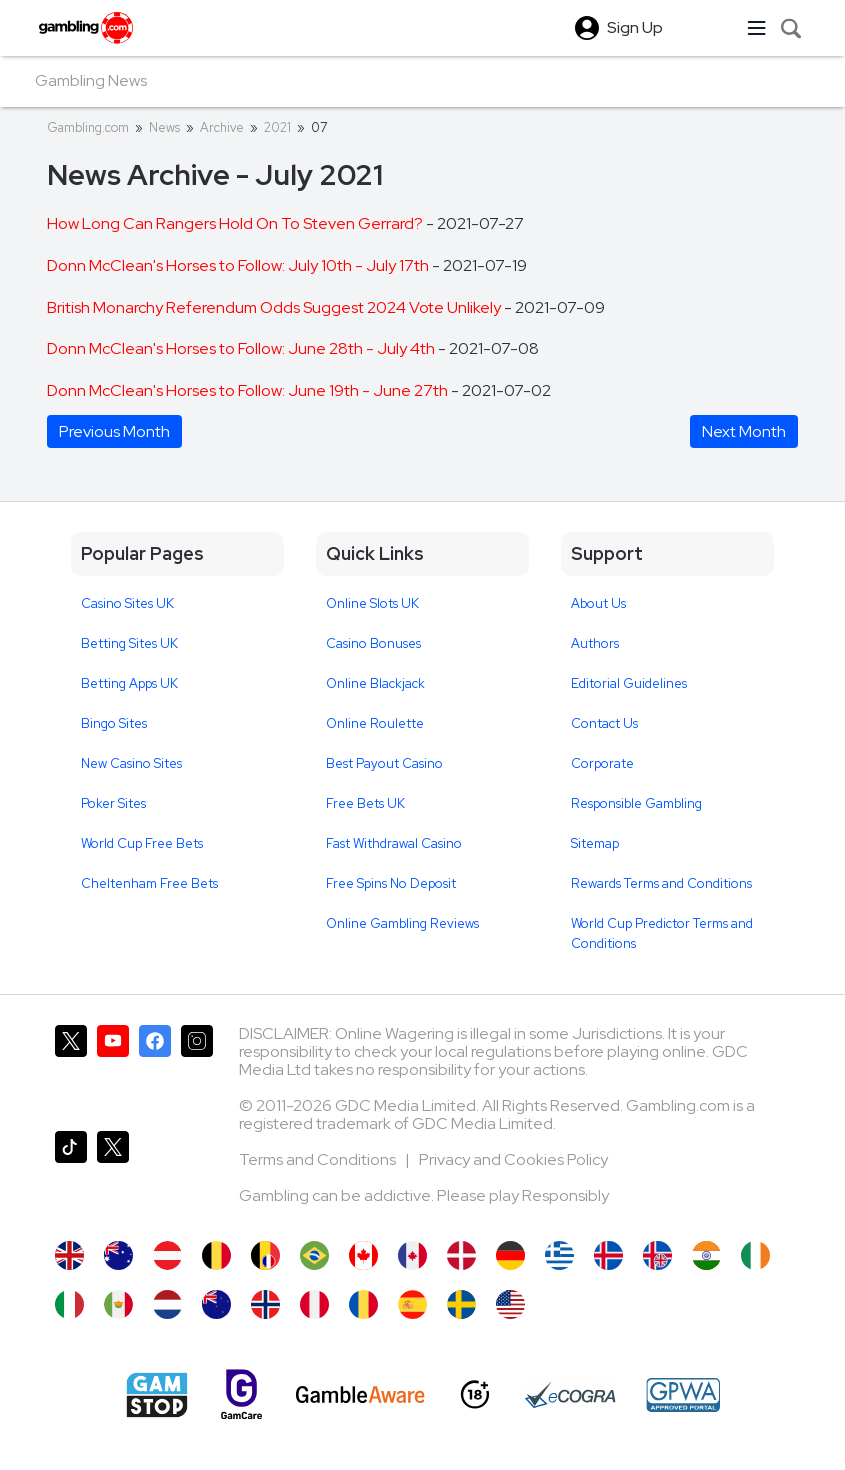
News (164, 127)
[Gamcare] (241, 1394)
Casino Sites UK (127, 603)
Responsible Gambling (636, 803)
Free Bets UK (365, 803)
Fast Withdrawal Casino (394, 843)
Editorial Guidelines (629, 683)
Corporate (602, 763)
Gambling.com (88, 127)
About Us (598, 603)
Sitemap (595, 843)
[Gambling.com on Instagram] (197, 1070)
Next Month (744, 431)
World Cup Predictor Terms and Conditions (662, 933)
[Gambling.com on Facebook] (155, 1070)
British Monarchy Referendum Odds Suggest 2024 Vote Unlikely (275, 307)
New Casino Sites (131, 763)
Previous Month (114, 431)
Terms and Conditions (319, 1159)
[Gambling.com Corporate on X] (113, 1176)
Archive (222, 127)
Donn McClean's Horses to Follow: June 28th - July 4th (242, 348)
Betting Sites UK (129, 643)
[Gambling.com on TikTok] (71, 1176)
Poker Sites (113, 803)
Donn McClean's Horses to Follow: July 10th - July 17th (239, 265)
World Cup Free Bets (142, 843)
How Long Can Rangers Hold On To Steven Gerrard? (236, 223)
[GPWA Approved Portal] (683, 1395)
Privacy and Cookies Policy (513, 1159)
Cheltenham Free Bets (149, 883)
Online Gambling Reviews (402, 923)
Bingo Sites (114, 723)
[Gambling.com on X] (71, 1070)
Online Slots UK (372, 603)
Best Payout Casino (384, 763)
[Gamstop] (157, 1395)
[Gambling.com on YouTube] (113, 1070)
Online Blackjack (375, 683)
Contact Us (604, 723)
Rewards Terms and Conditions (661, 883)
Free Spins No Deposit (391, 883)
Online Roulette (375, 723)
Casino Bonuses (373, 643)
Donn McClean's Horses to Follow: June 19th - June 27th (249, 390)
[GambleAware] (360, 1394)
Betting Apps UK (129, 683)
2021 (277, 127)
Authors (595, 643)
